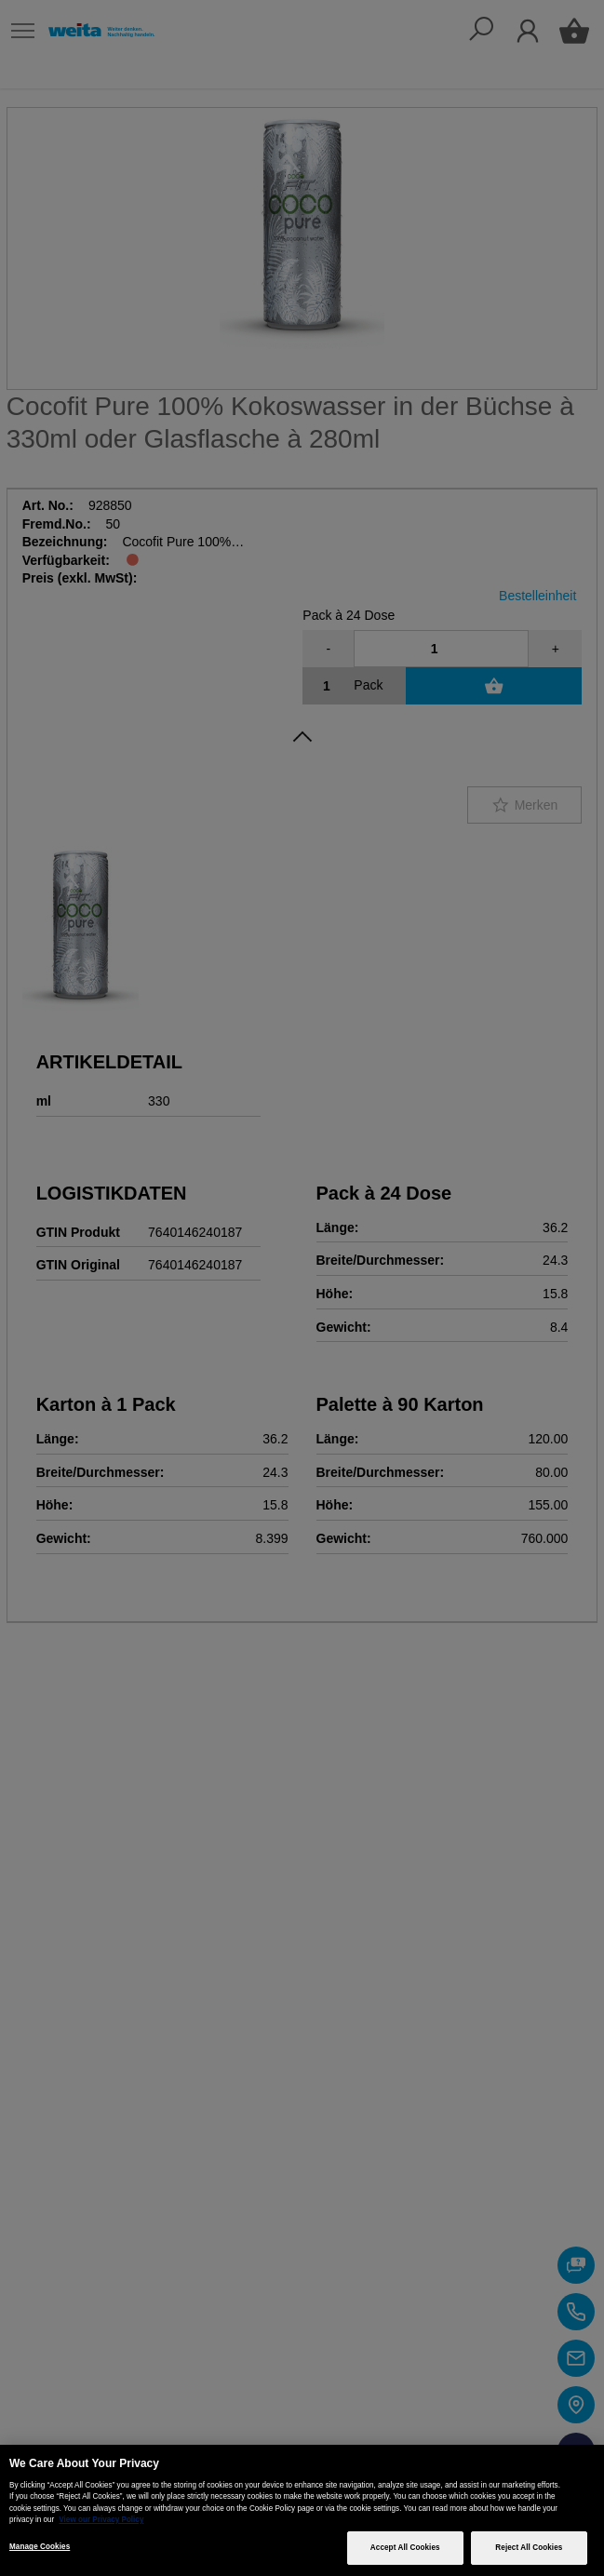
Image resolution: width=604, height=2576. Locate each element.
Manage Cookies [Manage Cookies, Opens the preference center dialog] (39, 2546)
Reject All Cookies (528, 2547)
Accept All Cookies (405, 2547)
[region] (302, 2510)
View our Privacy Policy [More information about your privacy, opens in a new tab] (101, 2520)
